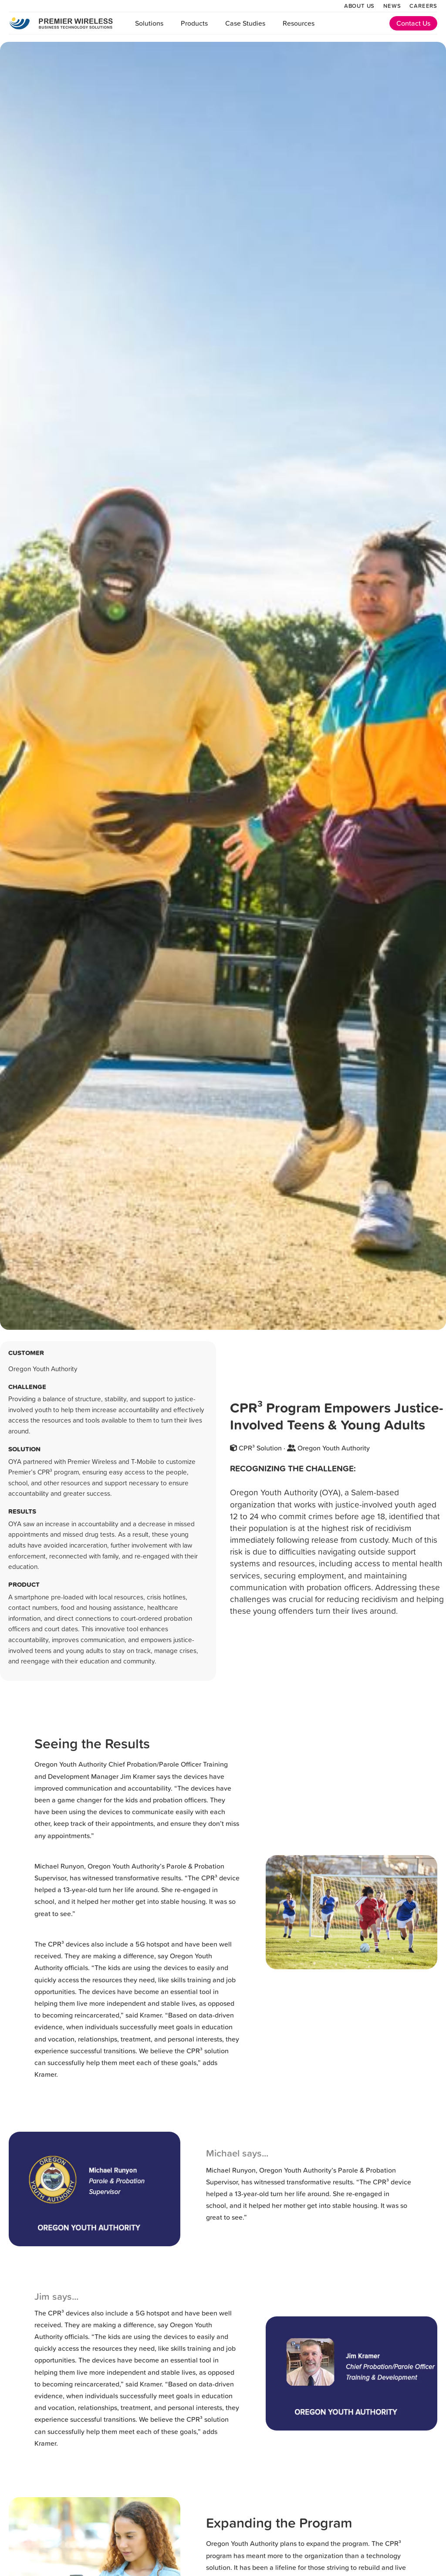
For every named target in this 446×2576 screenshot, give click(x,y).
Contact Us (413, 23)
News (392, 6)
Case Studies (245, 23)
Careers (423, 6)
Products (194, 23)
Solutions (149, 23)
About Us (359, 6)
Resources (298, 23)
